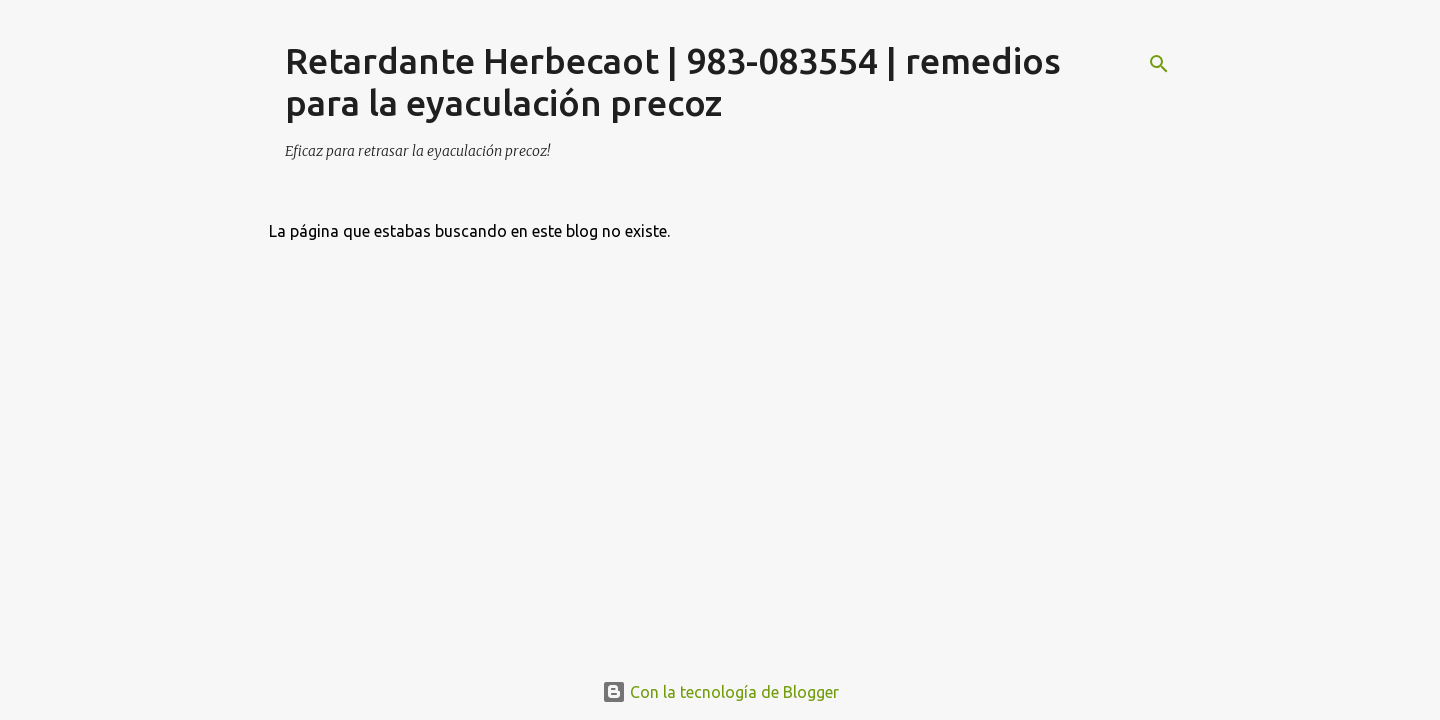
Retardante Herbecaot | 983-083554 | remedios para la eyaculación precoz (673, 81)
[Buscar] (1159, 64)
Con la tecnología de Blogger (720, 692)
